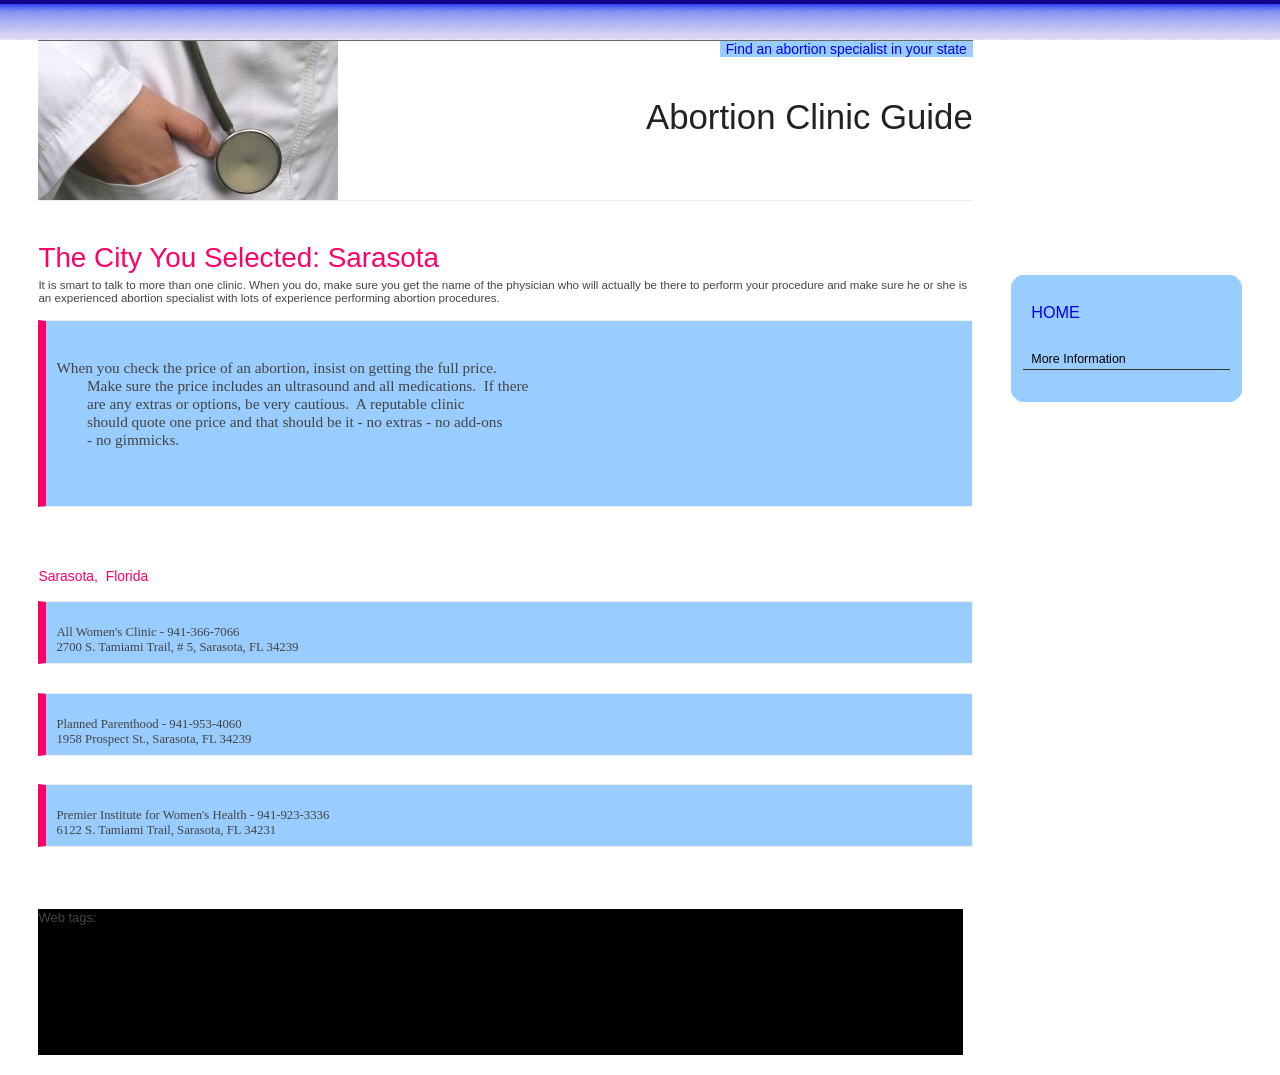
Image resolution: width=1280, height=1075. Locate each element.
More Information (1078, 359)
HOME (1055, 312)
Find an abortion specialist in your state (846, 49)
